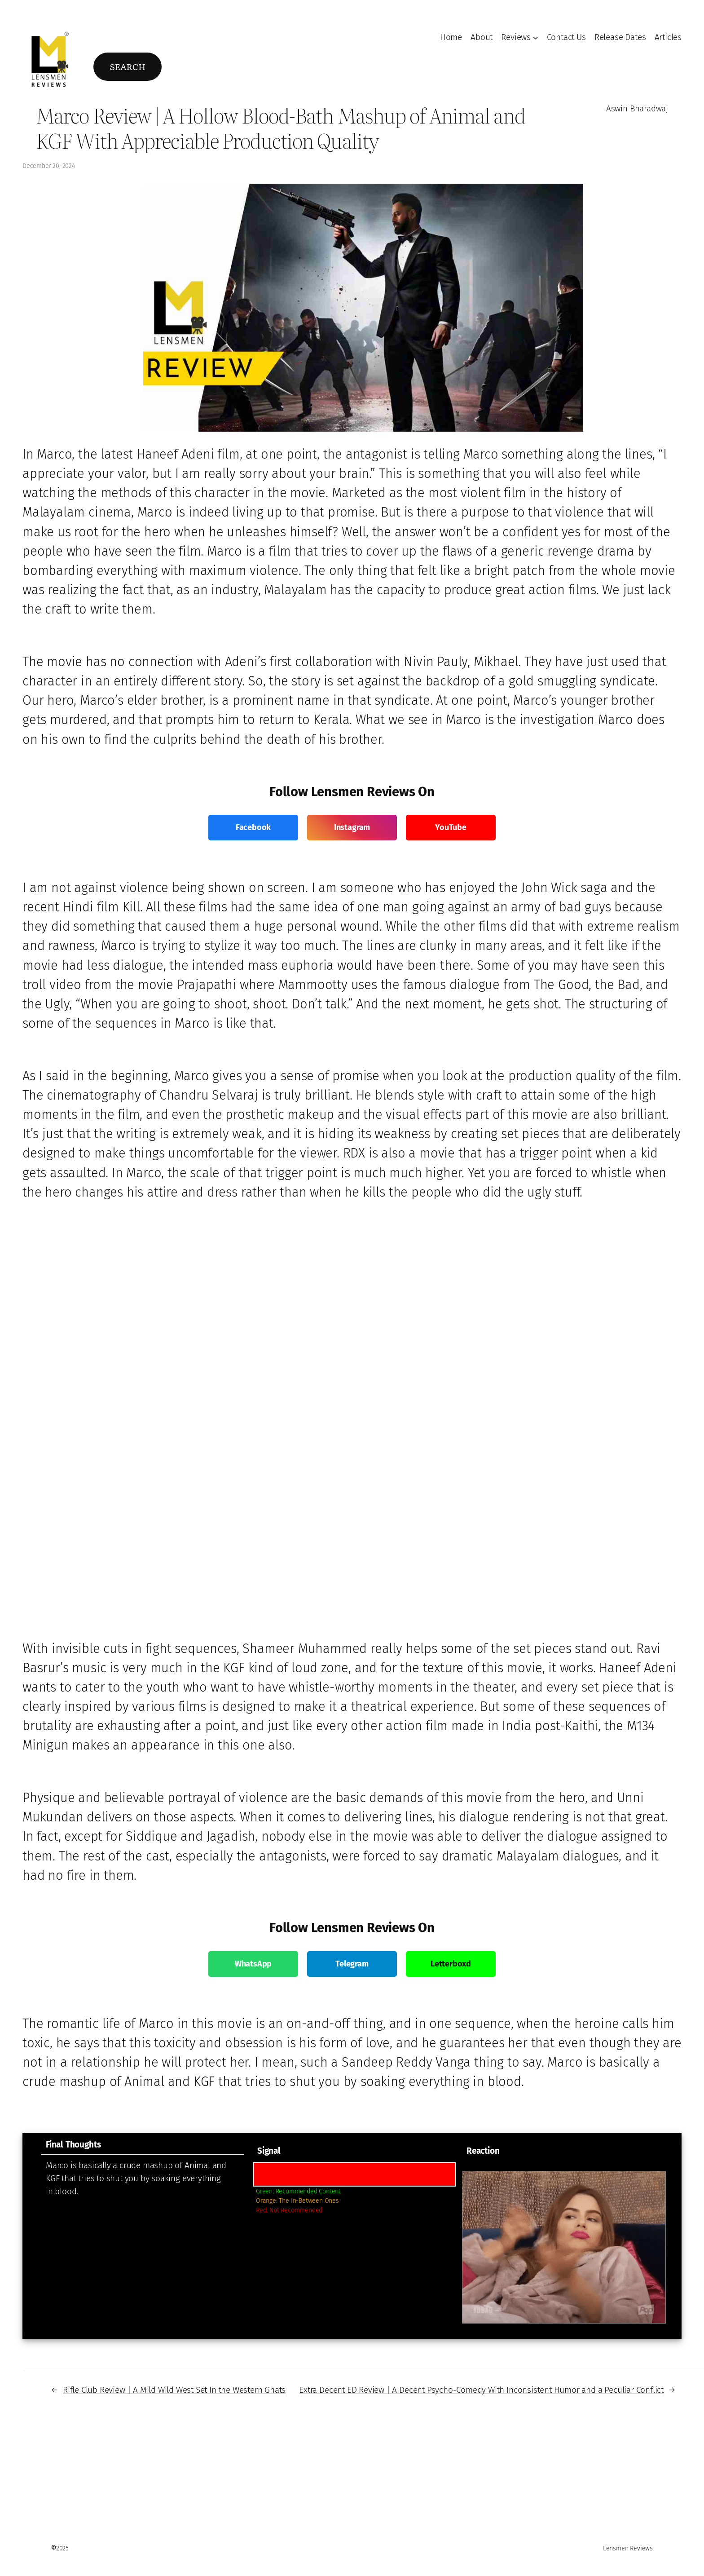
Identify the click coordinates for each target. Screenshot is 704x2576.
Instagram (352, 827)
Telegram (351, 1964)
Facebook (253, 827)
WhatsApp (253, 1964)
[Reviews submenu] (535, 37)
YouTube (450, 827)
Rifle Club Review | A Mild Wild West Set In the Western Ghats (174, 2390)
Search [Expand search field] (127, 66)
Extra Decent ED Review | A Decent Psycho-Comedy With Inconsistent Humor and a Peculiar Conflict (481, 2390)
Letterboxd (451, 1964)
